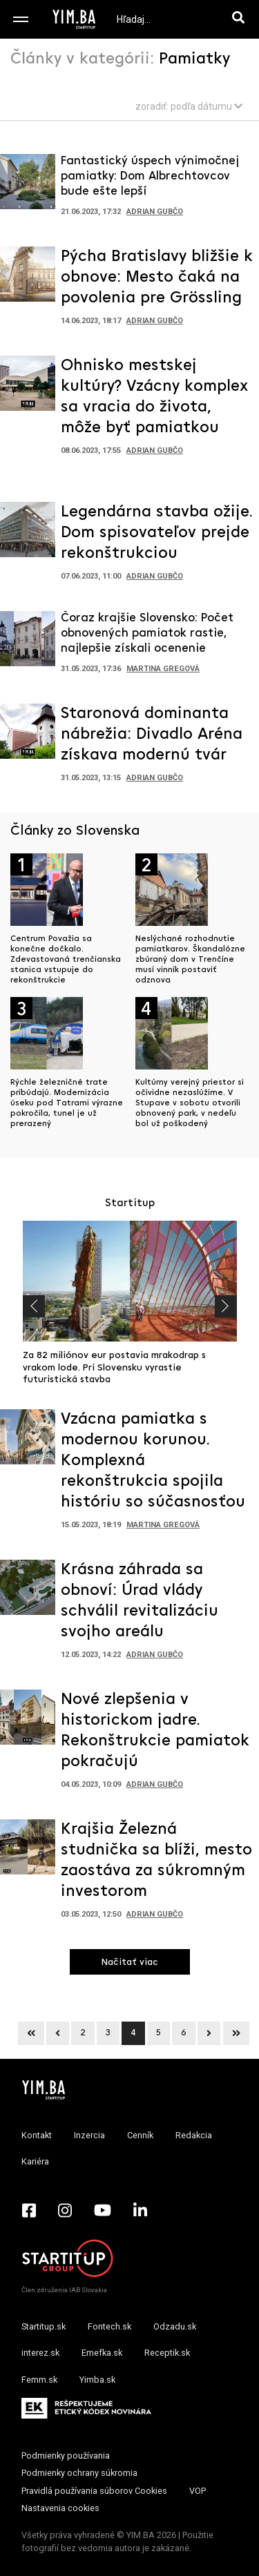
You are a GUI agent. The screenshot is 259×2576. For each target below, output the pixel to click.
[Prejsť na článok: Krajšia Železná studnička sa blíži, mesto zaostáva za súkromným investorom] (27, 1851)
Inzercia (89, 2135)
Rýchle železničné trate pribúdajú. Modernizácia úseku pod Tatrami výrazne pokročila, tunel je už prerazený (66, 1103)
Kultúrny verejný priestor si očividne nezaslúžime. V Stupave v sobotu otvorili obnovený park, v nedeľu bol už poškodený (189, 1103)
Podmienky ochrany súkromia (79, 2473)
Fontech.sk (109, 2326)
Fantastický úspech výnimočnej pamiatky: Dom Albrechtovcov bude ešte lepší (150, 176)
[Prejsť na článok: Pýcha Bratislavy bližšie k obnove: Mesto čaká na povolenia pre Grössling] (27, 278)
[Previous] (31, 2033)
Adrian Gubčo (154, 211)
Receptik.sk (167, 2352)
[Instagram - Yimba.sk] (65, 2210)
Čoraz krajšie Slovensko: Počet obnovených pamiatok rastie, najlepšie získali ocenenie (147, 633)
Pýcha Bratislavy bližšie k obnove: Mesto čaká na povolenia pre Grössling (157, 278)
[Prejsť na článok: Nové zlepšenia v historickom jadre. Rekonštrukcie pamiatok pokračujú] (27, 1721)
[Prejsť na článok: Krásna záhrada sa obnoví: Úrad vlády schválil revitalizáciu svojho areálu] (27, 1591)
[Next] (209, 2033)
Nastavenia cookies (60, 2508)
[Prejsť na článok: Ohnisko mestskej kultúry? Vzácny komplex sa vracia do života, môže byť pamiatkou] (27, 387)
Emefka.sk (101, 2352)
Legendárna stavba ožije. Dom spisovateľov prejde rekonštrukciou (157, 533)
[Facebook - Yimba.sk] (29, 2210)
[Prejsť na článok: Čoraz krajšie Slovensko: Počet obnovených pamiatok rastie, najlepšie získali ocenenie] (27, 642)
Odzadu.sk (174, 2326)
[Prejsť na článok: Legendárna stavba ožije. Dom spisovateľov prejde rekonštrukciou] (27, 533)
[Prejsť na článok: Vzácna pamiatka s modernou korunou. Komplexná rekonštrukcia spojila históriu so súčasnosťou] (27, 1440)
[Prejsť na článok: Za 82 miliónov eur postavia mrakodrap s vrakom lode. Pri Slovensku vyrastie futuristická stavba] (130, 1281)
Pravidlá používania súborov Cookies (94, 2491)
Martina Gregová (163, 668)
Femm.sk (39, 2379)
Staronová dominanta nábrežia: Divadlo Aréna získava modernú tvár (151, 735)
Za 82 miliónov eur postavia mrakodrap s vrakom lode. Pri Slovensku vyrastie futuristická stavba (114, 1367)
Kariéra (35, 2161)
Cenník (140, 2135)
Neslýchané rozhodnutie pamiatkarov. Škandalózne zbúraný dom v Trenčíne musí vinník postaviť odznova (190, 960)
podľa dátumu (206, 106)
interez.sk (40, 2352)
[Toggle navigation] (20, 19)
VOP (197, 2491)
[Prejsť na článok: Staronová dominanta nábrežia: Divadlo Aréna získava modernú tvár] (27, 735)
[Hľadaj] (241, 19)
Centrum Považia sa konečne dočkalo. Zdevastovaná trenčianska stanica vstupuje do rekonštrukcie (65, 960)
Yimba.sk (97, 2379)
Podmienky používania (65, 2455)
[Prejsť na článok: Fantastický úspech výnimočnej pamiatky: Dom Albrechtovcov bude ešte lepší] (27, 185)
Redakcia (193, 2135)
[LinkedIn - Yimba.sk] (140, 2210)
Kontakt (36, 2135)
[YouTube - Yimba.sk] (102, 2210)
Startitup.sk (43, 2326)
